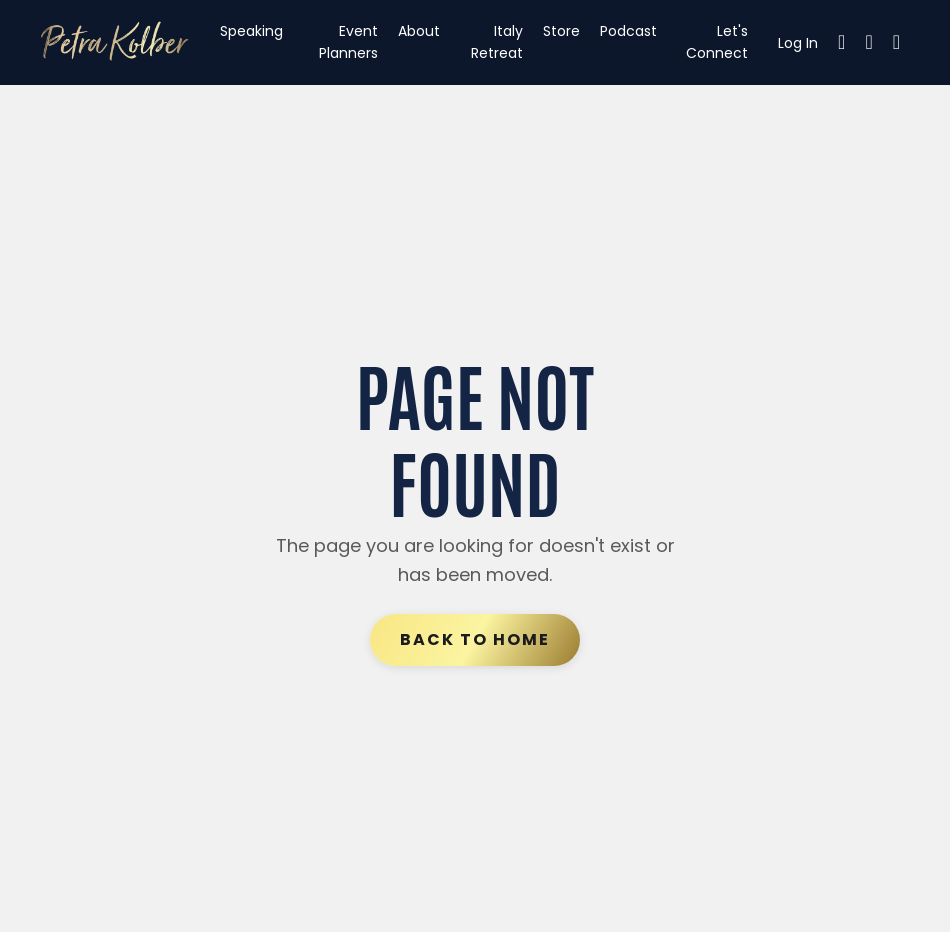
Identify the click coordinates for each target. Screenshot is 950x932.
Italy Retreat (497, 42)
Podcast (628, 31)
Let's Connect (717, 42)
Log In (798, 43)
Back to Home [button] (475, 639)
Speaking (251, 31)
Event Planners (348, 42)
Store (561, 31)
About (419, 31)
